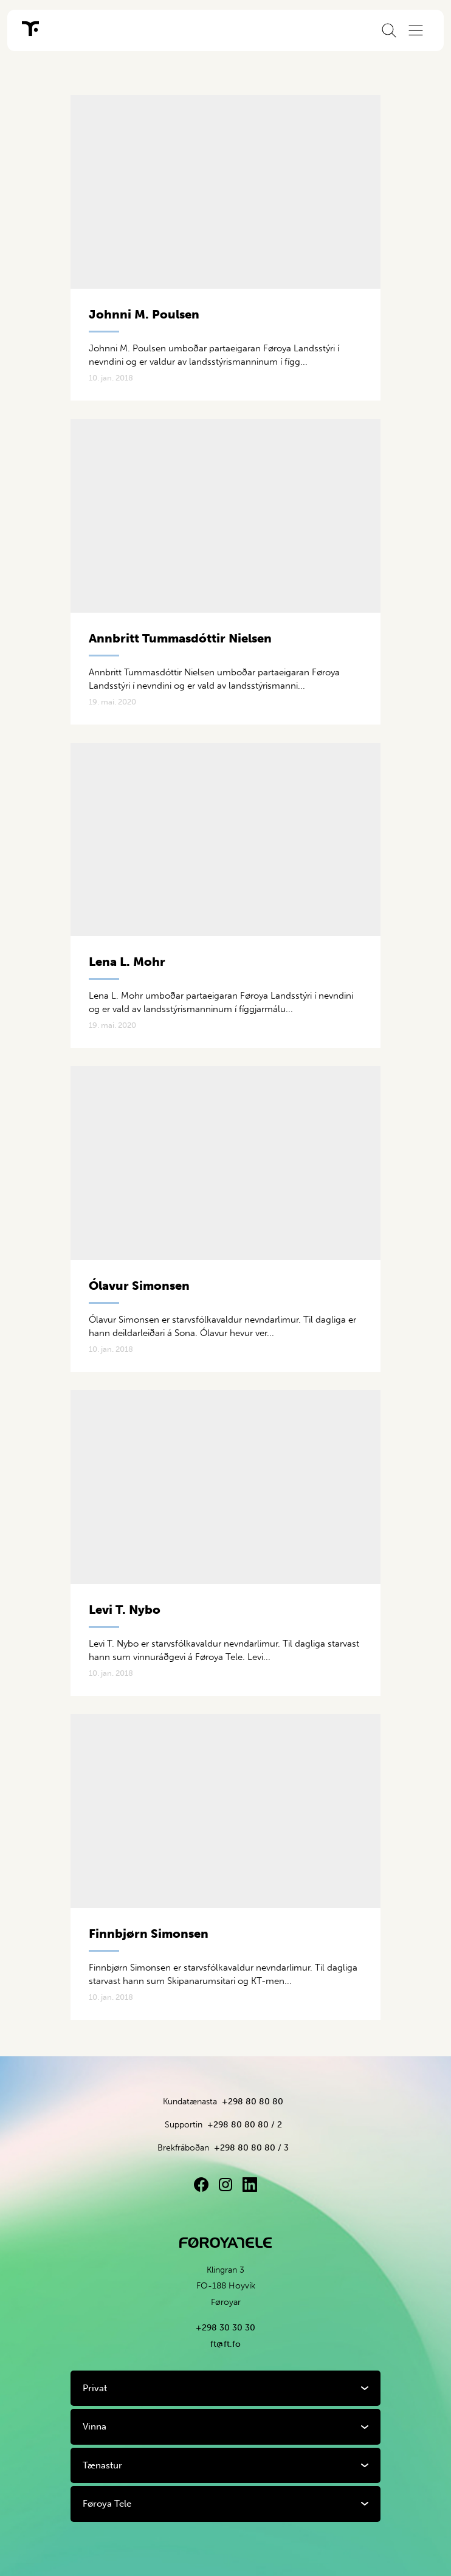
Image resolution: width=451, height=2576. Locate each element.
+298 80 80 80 (252, 2101)
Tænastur (102, 2465)
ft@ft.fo (225, 2344)
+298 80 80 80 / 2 (244, 2125)
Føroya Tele (107, 2503)
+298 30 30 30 (225, 2328)
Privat (95, 2388)
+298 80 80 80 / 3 (251, 2148)
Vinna (94, 2426)
